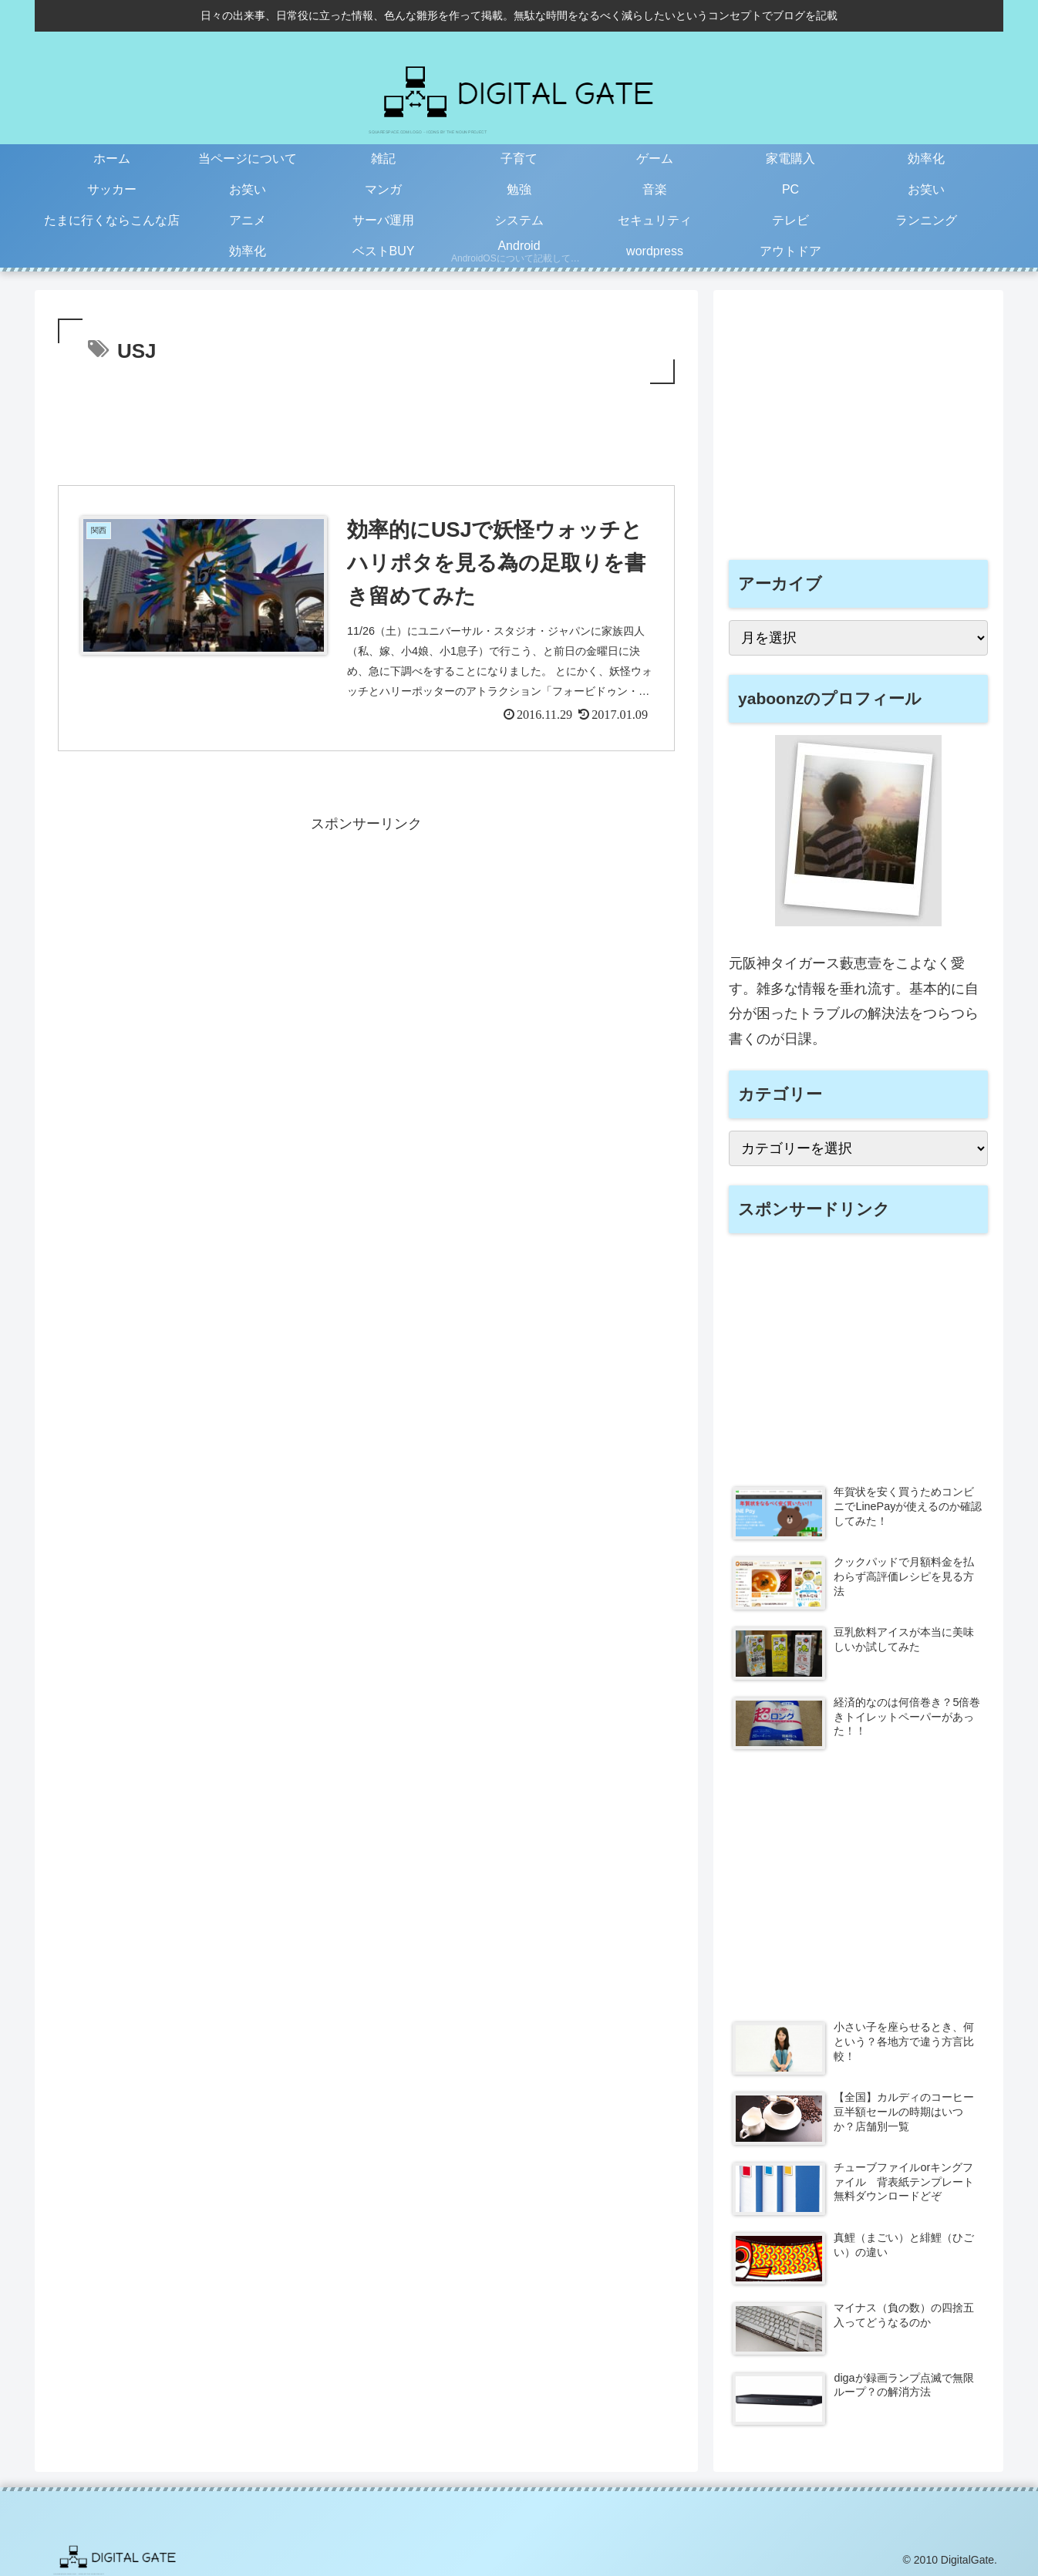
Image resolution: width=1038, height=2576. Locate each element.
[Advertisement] (366, 430)
